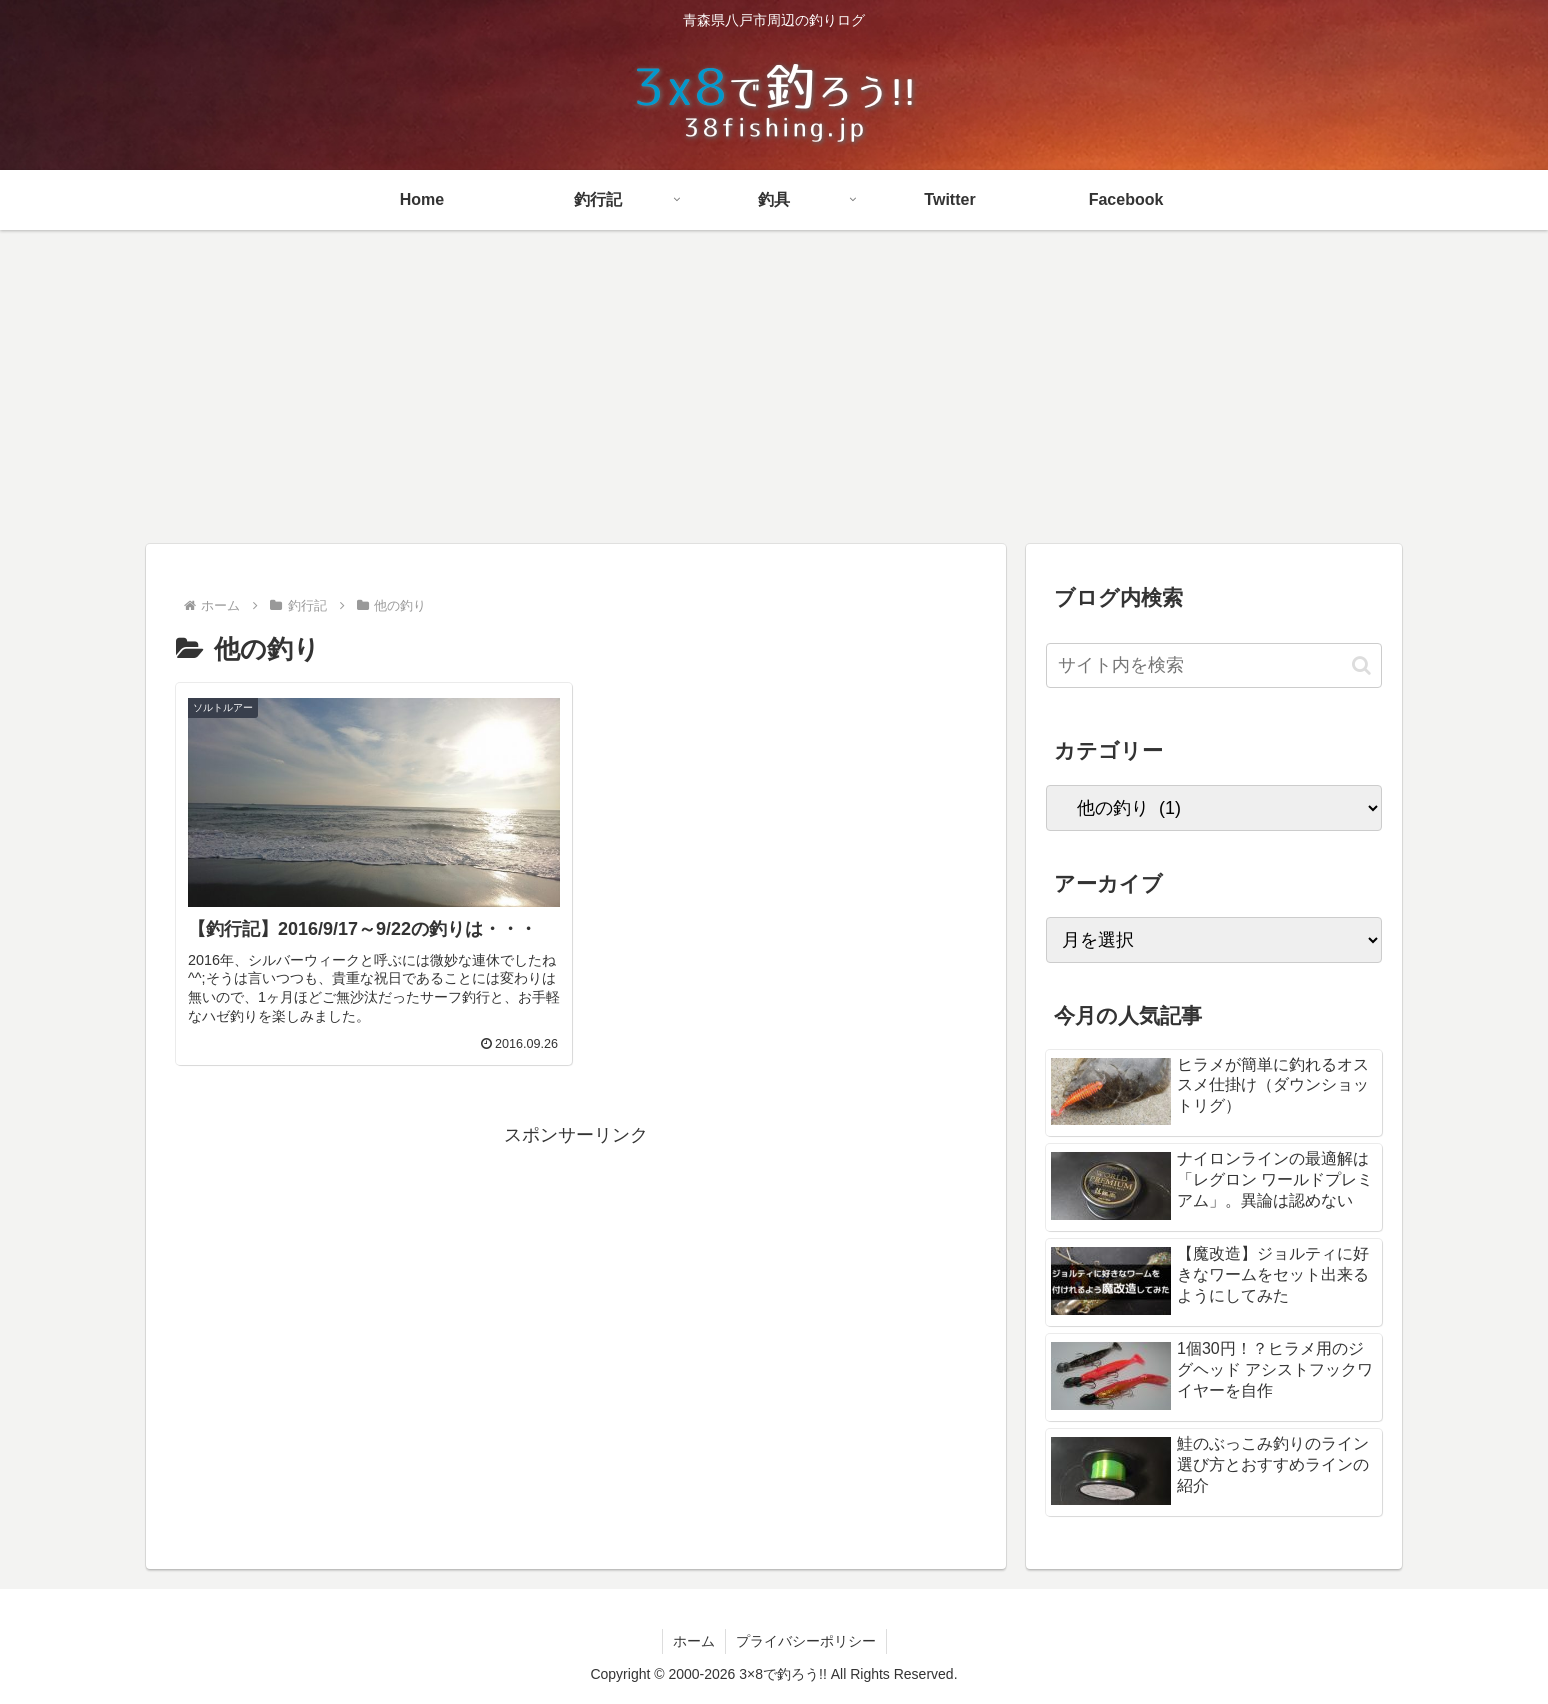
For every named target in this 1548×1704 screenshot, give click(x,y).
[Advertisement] (774, 394)
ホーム (694, 1641)
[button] (1361, 665)
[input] (1214, 665)
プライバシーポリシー (806, 1641)
